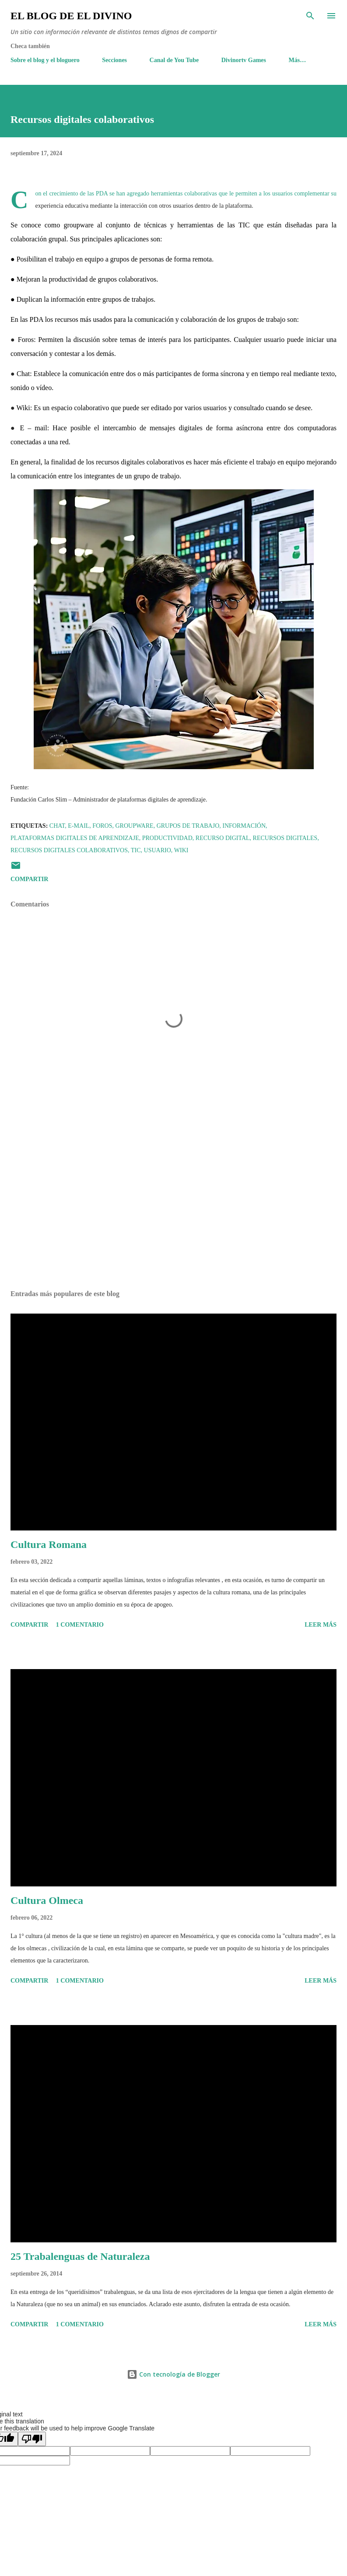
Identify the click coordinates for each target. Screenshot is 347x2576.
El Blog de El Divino (71, 15)
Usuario (157, 850)
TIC (136, 850)
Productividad (167, 838)
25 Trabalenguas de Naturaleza (80, 2256)
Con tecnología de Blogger (173, 2374)
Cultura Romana (49, 1544)
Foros (102, 826)
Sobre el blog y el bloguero (45, 60)
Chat (57, 826)
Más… (297, 60)
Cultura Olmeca (47, 1900)
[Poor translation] (32, 2439)
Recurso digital (223, 838)
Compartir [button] (29, 879)
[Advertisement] (173, 1201)
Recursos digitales (285, 838)
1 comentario (80, 1624)
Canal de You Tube (174, 60)
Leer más (320, 1624)
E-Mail (78, 826)
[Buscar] (310, 15)
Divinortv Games (243, 60)
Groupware (135, 826)
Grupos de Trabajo (188, 826)
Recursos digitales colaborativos (69, 850)
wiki (181, 850)
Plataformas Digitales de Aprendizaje (75, 838)
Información (244, 826)
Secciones (114, 60)
